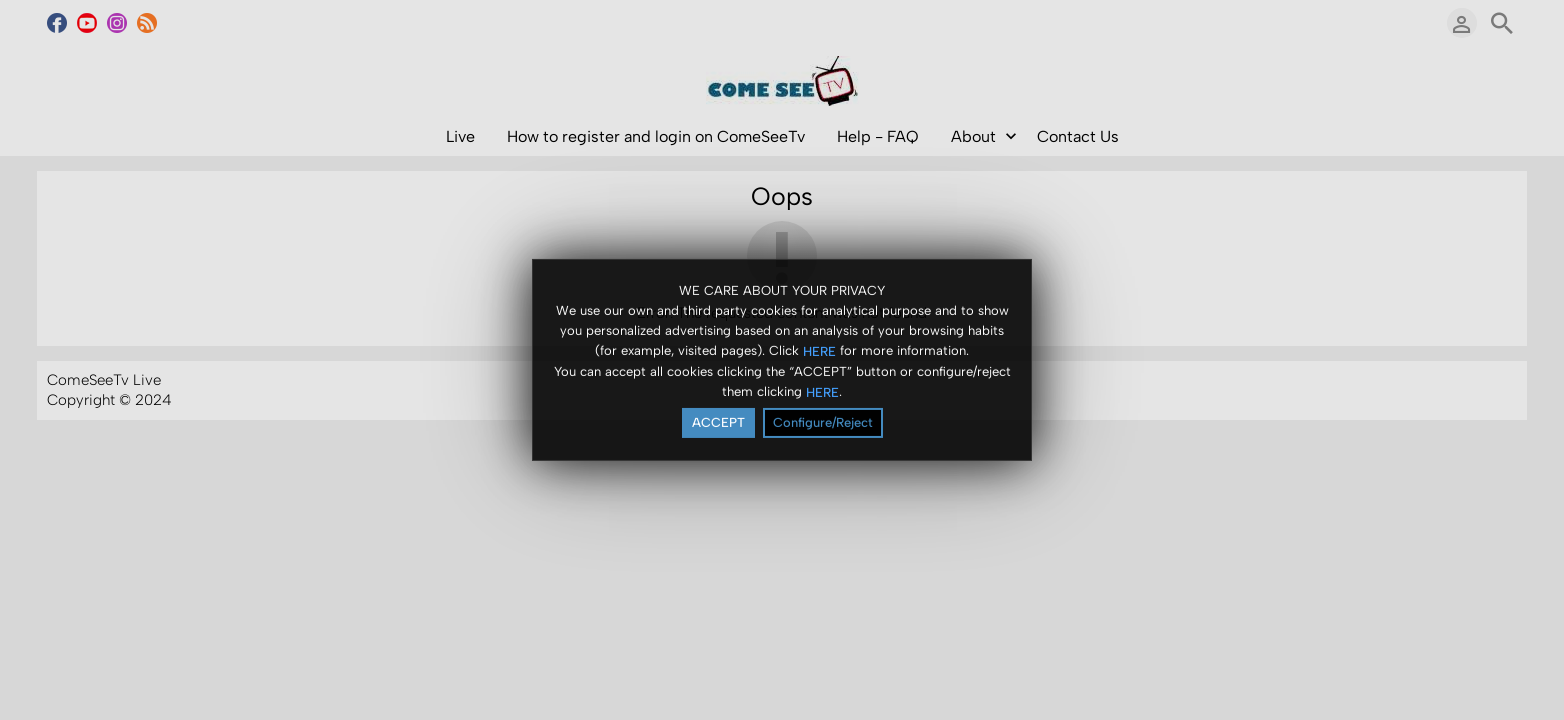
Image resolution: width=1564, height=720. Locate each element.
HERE (819, 351)
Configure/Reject (823, 423)
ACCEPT (718, 423)
